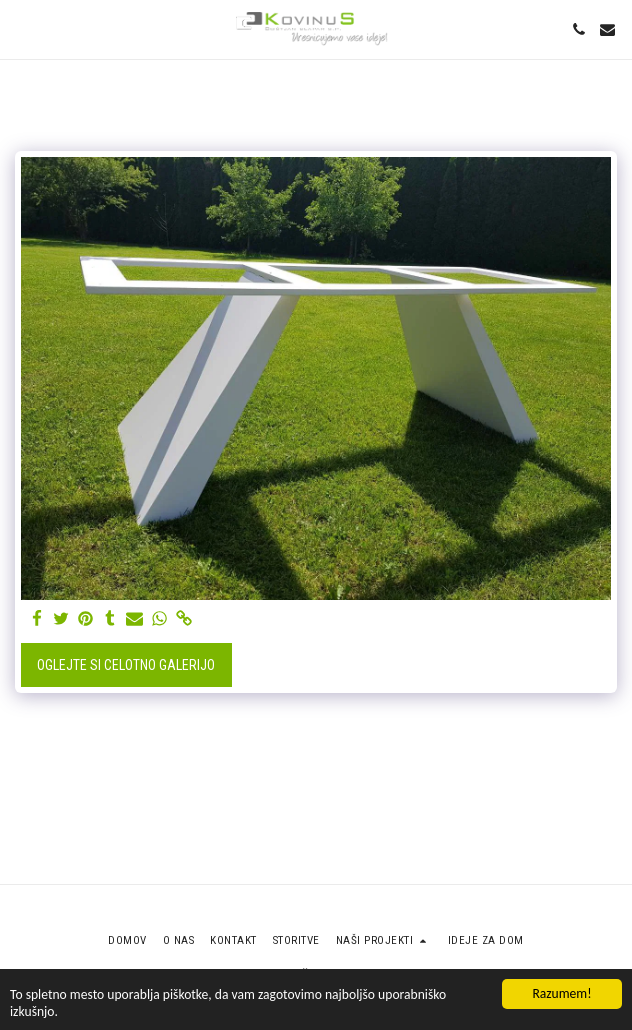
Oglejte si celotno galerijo (126, 665)
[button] (22, 29)
